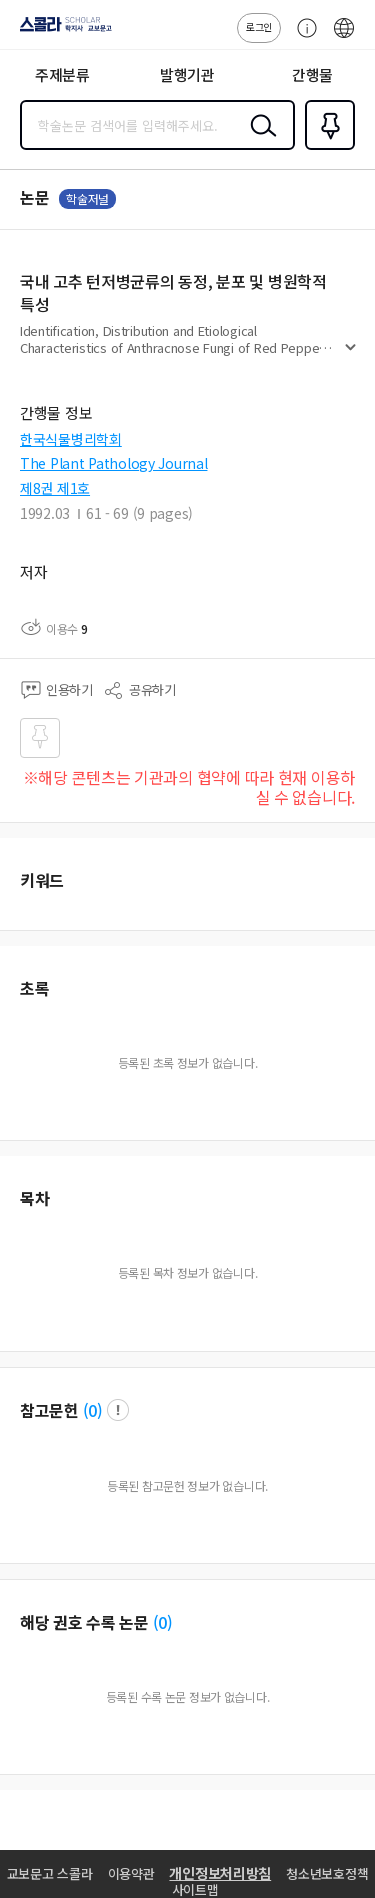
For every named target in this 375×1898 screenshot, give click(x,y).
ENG (344, 38)
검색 (259, 141)
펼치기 (350, 356)
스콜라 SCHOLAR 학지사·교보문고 (60, 31)
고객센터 (302, 38)
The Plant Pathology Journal (113, 463)
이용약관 (131, 1873)
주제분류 (62, 74)
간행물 (312, 74)
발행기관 (187, 74)
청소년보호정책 (327, 1873)
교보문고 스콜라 (50, 1873)
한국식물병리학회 (71, 439)
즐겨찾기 (326, 148)
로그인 (259, 26)
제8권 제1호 (55, 488)
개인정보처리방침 (220, 1873)
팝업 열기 (118, 1410)
